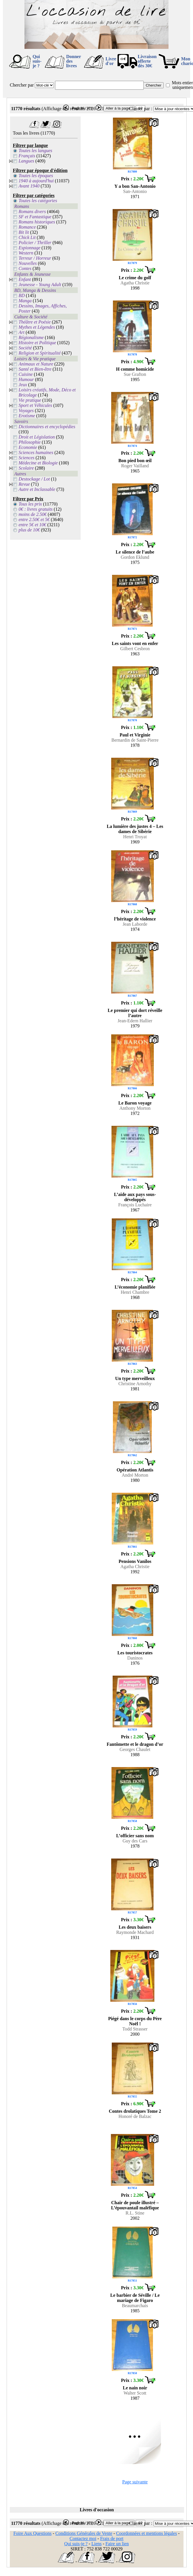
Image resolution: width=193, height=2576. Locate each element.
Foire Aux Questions (33, 2533)
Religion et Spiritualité (40, 353)
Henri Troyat (135, 836)
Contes (25, 268)
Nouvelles (28, 263)
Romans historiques (37, 221)
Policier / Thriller (35, 242)
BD (22, 295)
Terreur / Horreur (35, 258)
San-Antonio (135, 191)
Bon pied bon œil (135, 460)
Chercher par (22, 85)
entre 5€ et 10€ (32, 524)
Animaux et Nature (36, 363)
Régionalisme (31, 337)
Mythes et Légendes (37, 327)
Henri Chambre (135, 1292)
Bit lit (24, 232)
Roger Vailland (135, 465)
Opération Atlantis (135, 1469)
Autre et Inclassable (37, 489)
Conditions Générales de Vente (83, 2533)
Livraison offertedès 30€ (147, 61)
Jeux (23, 384)
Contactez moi (82, 2538)
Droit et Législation (37, 437)
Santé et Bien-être (35, 369)
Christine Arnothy (135, 1383)
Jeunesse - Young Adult (40, 284)
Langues (26, 160)
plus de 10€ (29, 529)
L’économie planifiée (135, 1287)
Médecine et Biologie (38, 462)
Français (27, 155)
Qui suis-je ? (37, 61)
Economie (28, 447)
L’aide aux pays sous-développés (135, 1197)
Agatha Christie (135, 282)
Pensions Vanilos (135, 1561)
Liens (96, 2543)
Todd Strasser (134, 2028)
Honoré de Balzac (135, 2116)
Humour (26, 379)
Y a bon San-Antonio (135, 186)
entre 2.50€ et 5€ (34, 519)
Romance (27, 227)
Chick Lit (27, 237)
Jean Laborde (135, 924)
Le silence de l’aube (135, 552)
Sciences (27, 457)
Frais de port (112, 2538)
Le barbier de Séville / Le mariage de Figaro (135, 2298)
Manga (25, 300)
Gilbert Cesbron (135, 648)
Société (25, 347)
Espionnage (30, 247)
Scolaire (26, 468)
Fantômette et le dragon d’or (135, 1744)
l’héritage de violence (135, 918)
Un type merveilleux (135, 1378)
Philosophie (30, 442)
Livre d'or (110, 61)
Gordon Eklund (135, 557)
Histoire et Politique (37, 342)
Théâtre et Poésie (35, 321)
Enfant (25, 279)
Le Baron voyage (135, 1103)
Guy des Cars (134, 1840)
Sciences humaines (36, 452)
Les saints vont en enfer (135, 643)
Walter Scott (135, 2393)
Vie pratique (30, 400)
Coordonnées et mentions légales (146, 2533)
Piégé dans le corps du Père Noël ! (135, 2021)
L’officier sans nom (135, 1835)
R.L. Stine (135, 2213)
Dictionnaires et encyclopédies (47, 426)
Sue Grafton (135, 374)
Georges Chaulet (135, 1749)
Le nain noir (135, 2387)
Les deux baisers (135, 1927)
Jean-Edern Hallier (135, 1020)
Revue (24, 484)
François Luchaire (135, 1204)
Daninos (135, 1658)
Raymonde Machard (135, 1932)
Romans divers (32, 211)
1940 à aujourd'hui (36, 180)
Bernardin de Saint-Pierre (135, 740)
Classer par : (140, 108)
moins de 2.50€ (33, 514)
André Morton (135, 1475)
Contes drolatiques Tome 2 (135, 2111)
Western (26, 252)
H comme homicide (135, 369)
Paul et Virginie (135, 734)
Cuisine (26, 374)
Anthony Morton (135, 1108)
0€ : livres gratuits (36, 509)
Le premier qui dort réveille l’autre (135, 1013)
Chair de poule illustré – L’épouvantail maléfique (135, 2205)
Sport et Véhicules (35, 405)
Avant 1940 (29, 185)
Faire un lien (117, 2543)
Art (21, 332)
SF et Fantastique (35, 216)
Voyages (26, 410)
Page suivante (134, 2481)
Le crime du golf (135, 277)
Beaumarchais (135, 2305)
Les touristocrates (134, 1652)
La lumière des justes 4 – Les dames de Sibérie (135, 829)
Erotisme (27, 415)
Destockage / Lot (34, 478)
